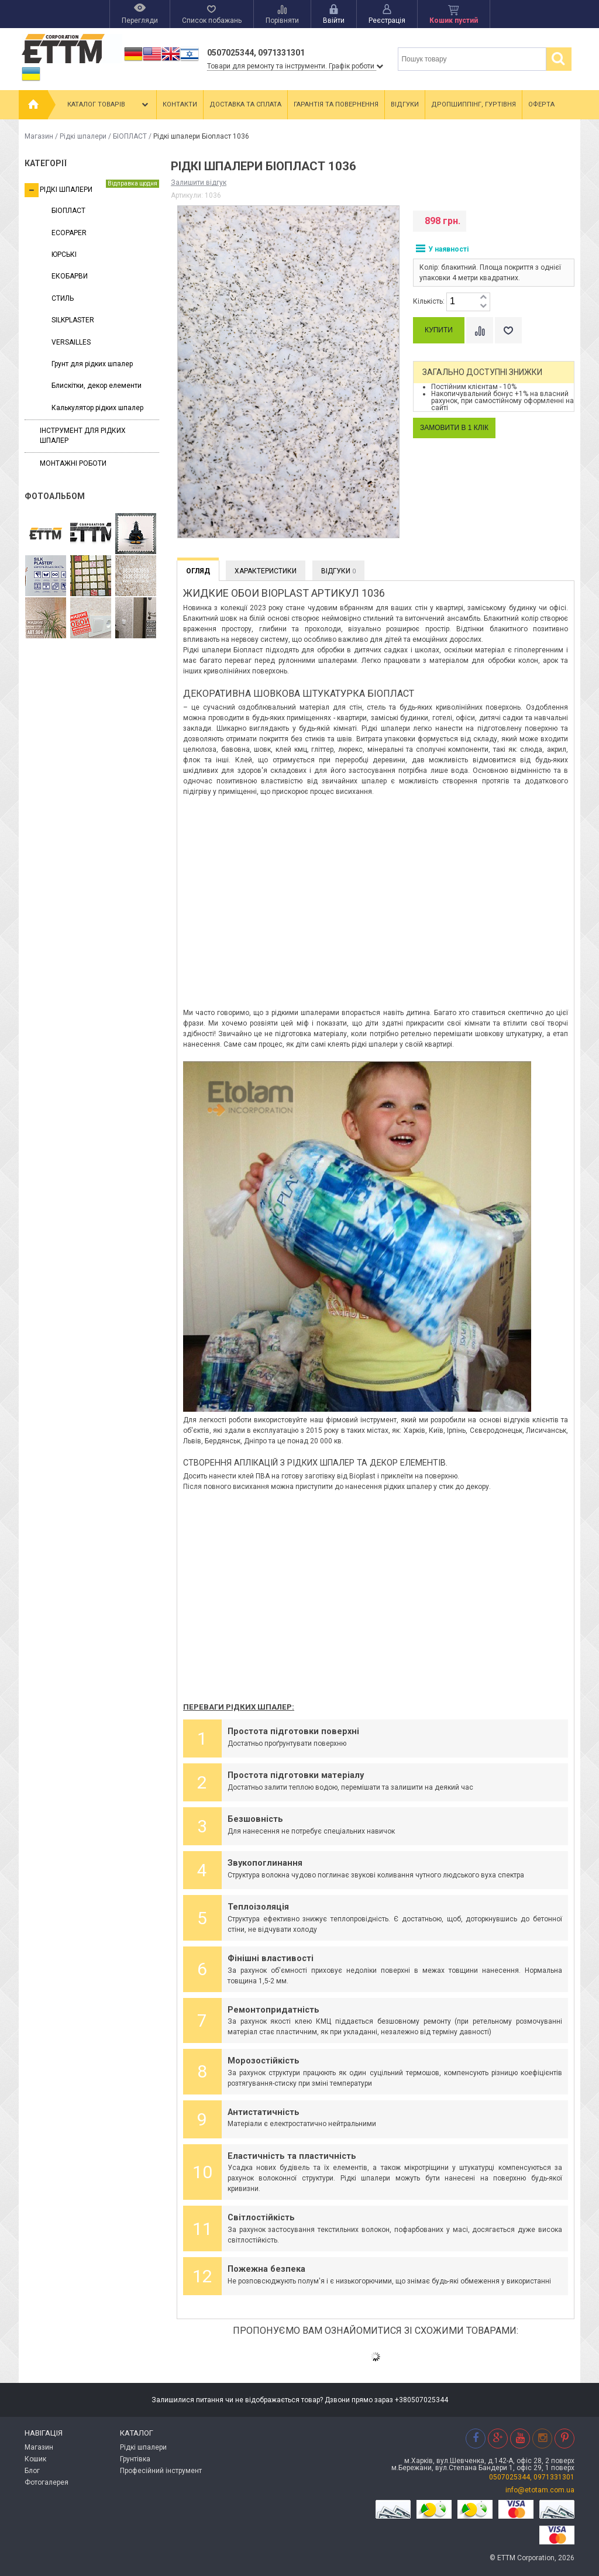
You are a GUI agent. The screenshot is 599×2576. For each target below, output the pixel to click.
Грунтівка (135, 2459)
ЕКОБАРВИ (69, 276)
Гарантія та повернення (336, 104)
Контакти (180, 104)
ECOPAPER (69, 233)
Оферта (541, 104)
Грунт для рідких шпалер (92, 364)
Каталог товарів (108, 105)
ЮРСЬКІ (64, 254)
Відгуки (405, 104)
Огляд (198, 571)
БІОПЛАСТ (130, 136)
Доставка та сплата (245, 104)
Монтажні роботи (73, 463)
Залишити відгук (198, 182)
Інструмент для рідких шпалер (83, 436)
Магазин (39, 136)
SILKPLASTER (72, 320)
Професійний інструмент (161, 2471)
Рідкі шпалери (83, 136)
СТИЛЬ (62, 298)
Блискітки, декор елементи (96, 385)
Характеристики (266, 571)
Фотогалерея (46, 2482)
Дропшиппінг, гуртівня (473, 104)
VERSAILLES (71, 342)
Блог (32, 2471)
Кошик (35, 2459)
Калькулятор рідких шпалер (97, 408)
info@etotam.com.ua (539, 2490)
